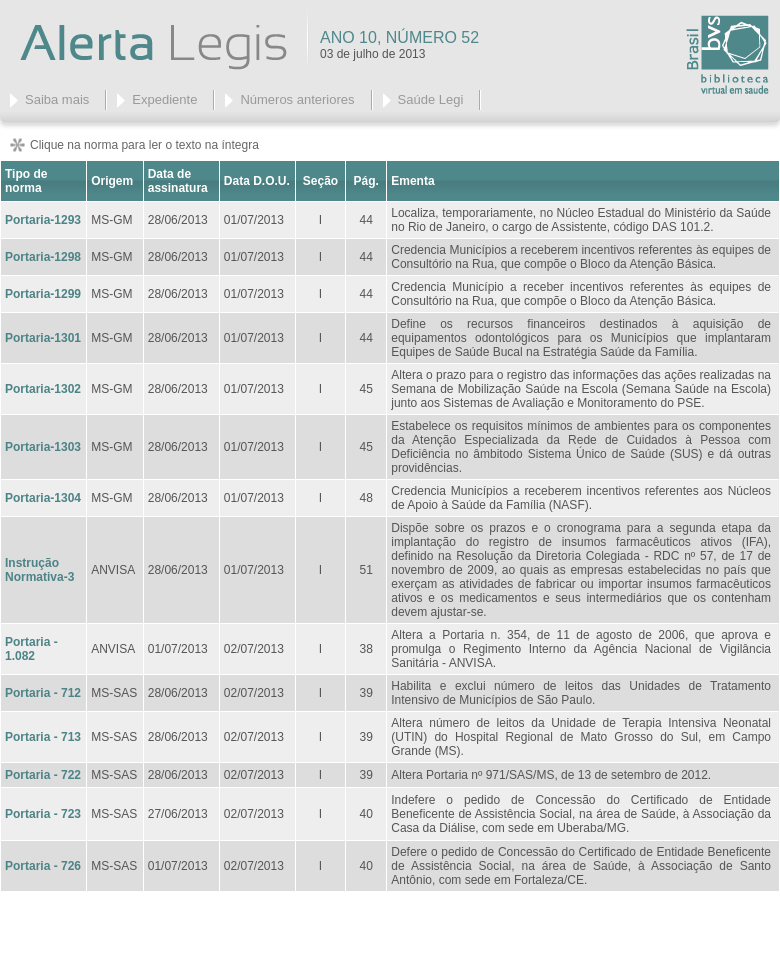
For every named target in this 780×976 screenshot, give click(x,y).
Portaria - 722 (43, 775)
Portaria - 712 (43, 693)
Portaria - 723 (43, 814)
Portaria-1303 (43, 447)
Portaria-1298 (43, 257)
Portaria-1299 (43, 294)
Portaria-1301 (43, 338)
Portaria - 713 (43, 737)
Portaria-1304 (43, 498)
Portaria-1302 (43, 389)
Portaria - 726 (43, 866)
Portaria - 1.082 (31, 649)
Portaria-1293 (43, 220)
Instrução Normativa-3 (39, 570)
